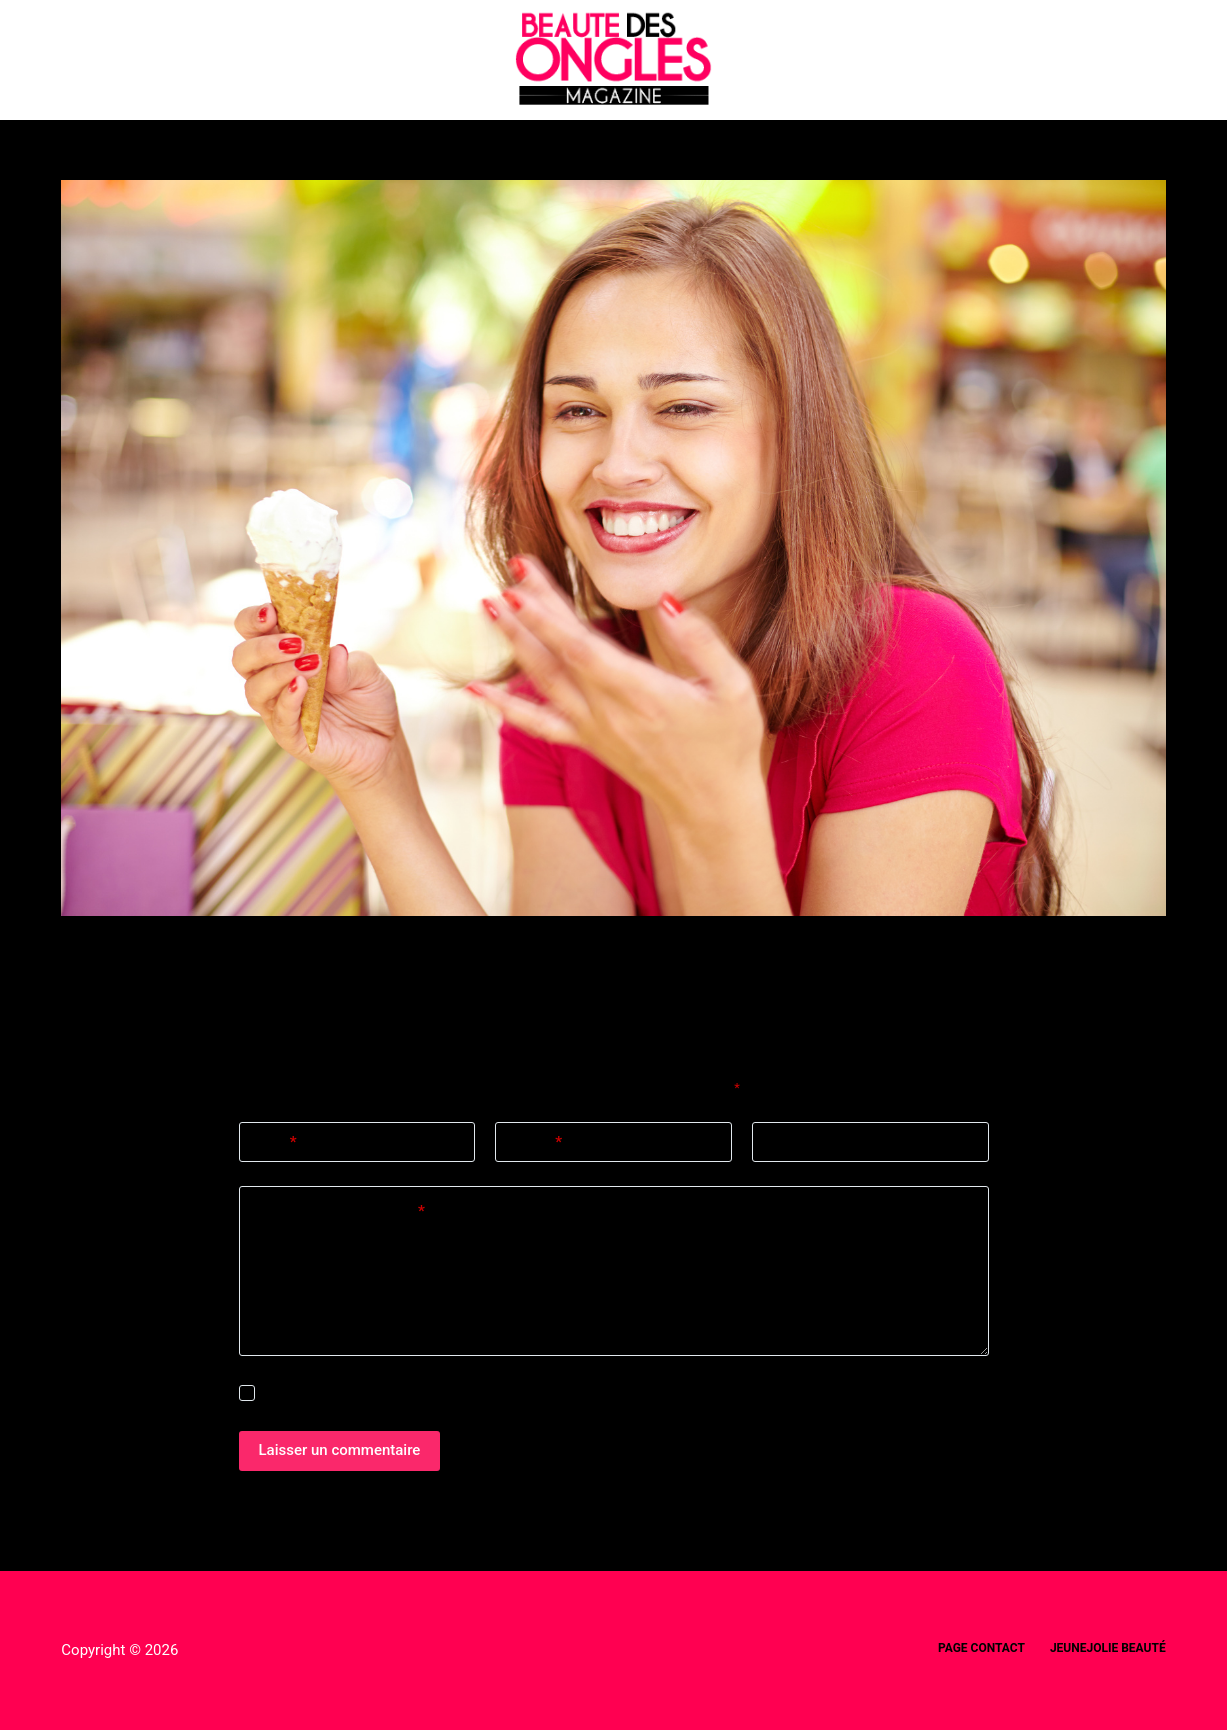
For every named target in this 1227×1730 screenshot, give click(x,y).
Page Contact (981, 1648)
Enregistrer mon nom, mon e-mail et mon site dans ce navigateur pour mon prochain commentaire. (547, 1393)
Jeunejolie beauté (1108, 1648)
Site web (795, 1142)
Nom (275, 1142)
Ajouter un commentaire (339, 1211)
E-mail (536, 1142)
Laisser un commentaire (340, 1450)
